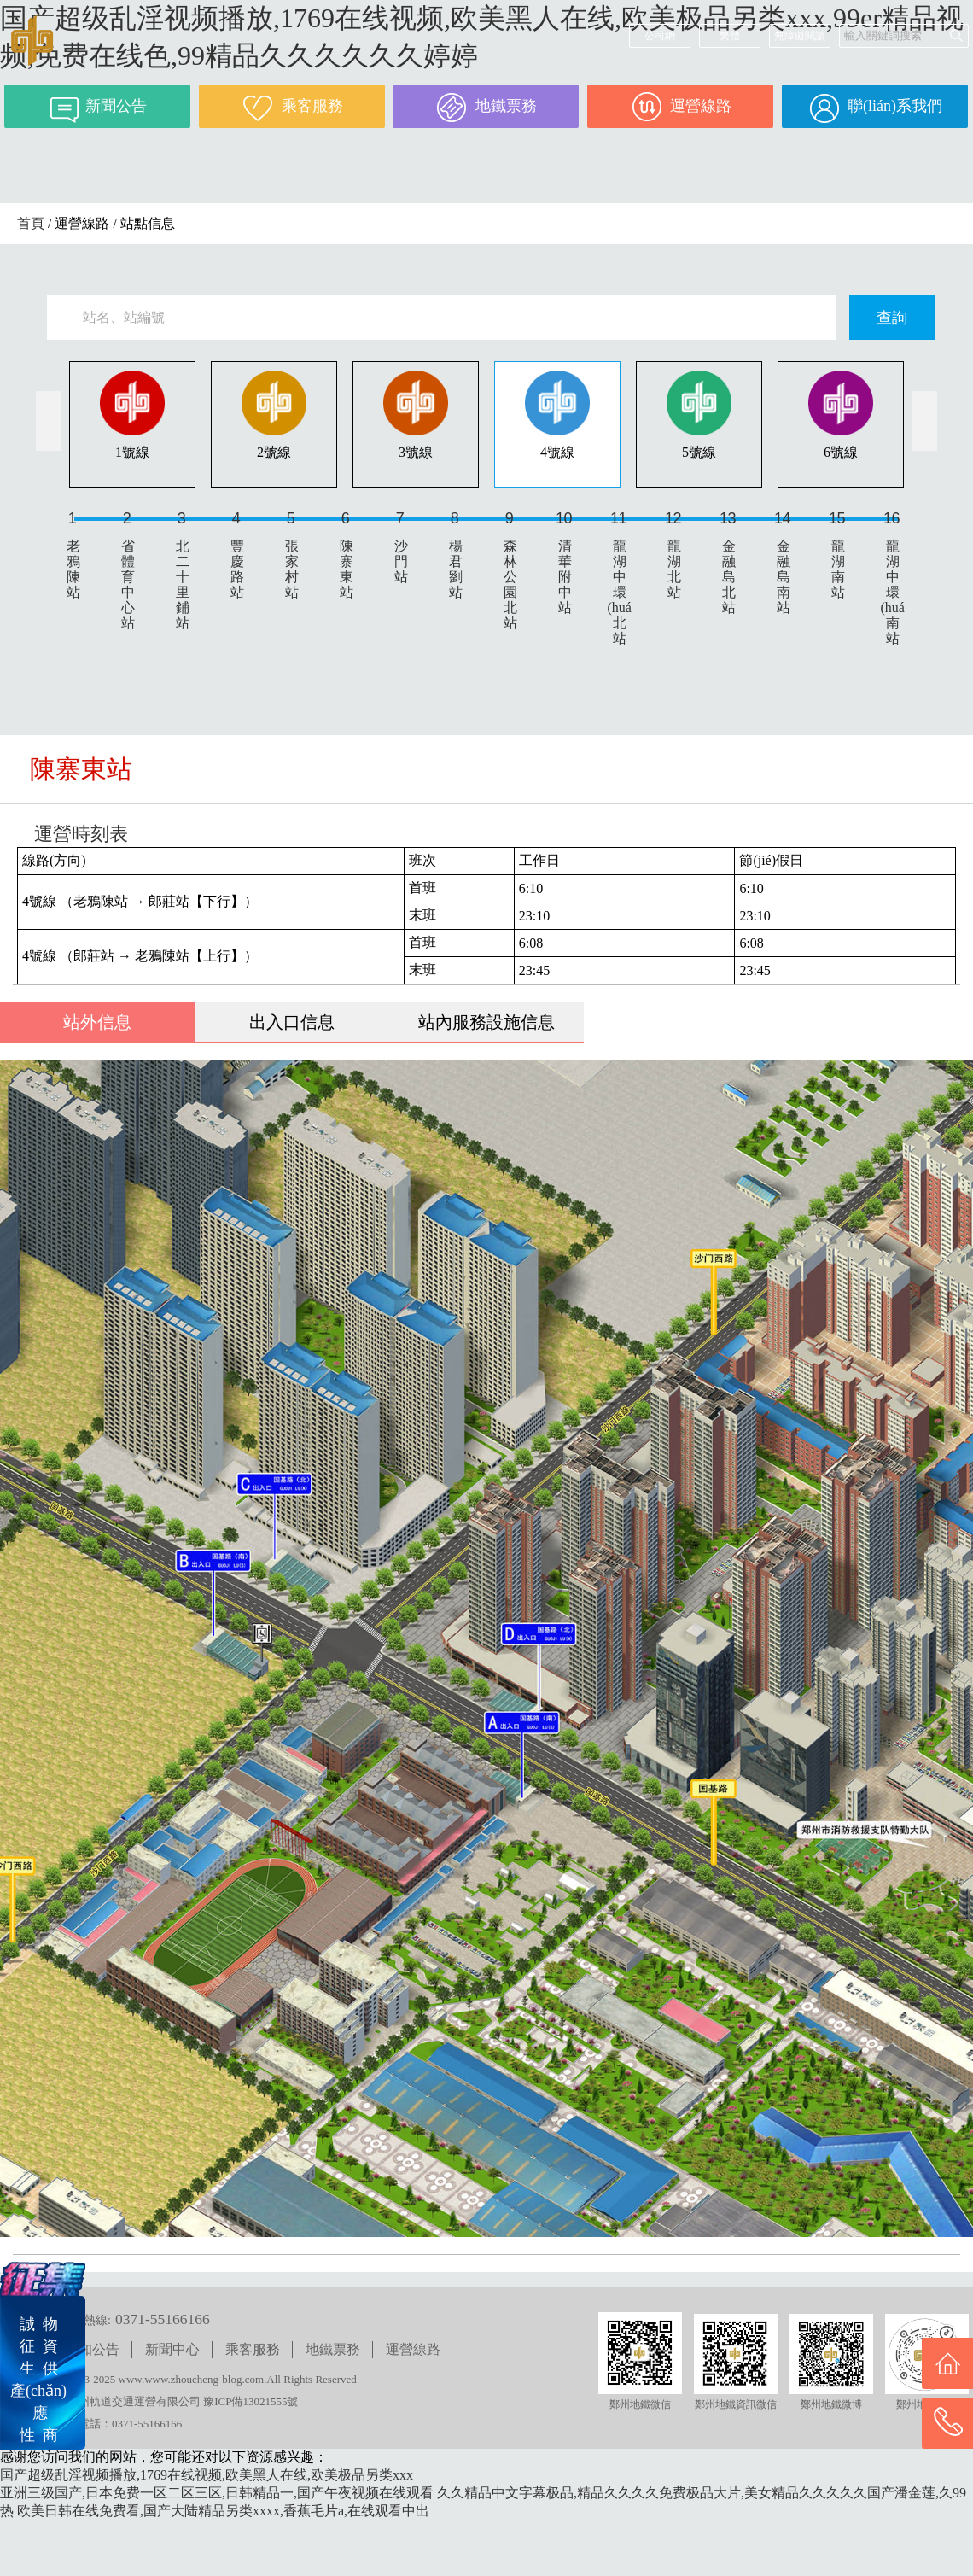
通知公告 (92, 2349)
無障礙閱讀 (799, 36)
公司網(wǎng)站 (659, 39)
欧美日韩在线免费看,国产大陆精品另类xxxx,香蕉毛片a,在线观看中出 (223, 2510)
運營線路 (413, 2349)
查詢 (892, 317)
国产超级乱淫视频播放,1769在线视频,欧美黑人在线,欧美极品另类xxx (206, 2475)
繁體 (730, 36)
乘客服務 (252, 2349)
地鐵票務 (333, 2349)
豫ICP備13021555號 (250, 2401)
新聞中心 (172, 2349)
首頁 (30, 223)
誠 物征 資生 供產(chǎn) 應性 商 (38, 2380)
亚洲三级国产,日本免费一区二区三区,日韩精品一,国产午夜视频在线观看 (217, 2492)
